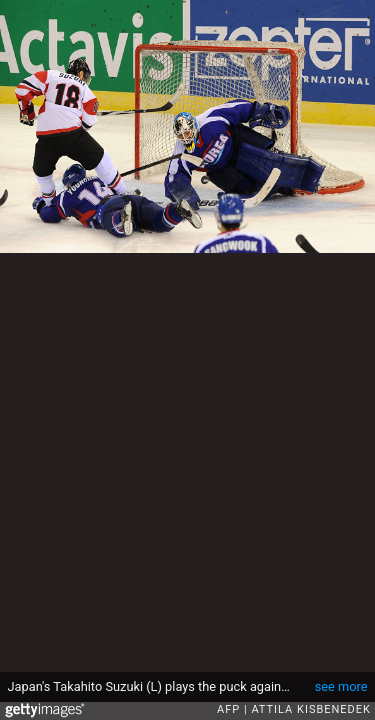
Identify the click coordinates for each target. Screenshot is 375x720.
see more (341, 686)
